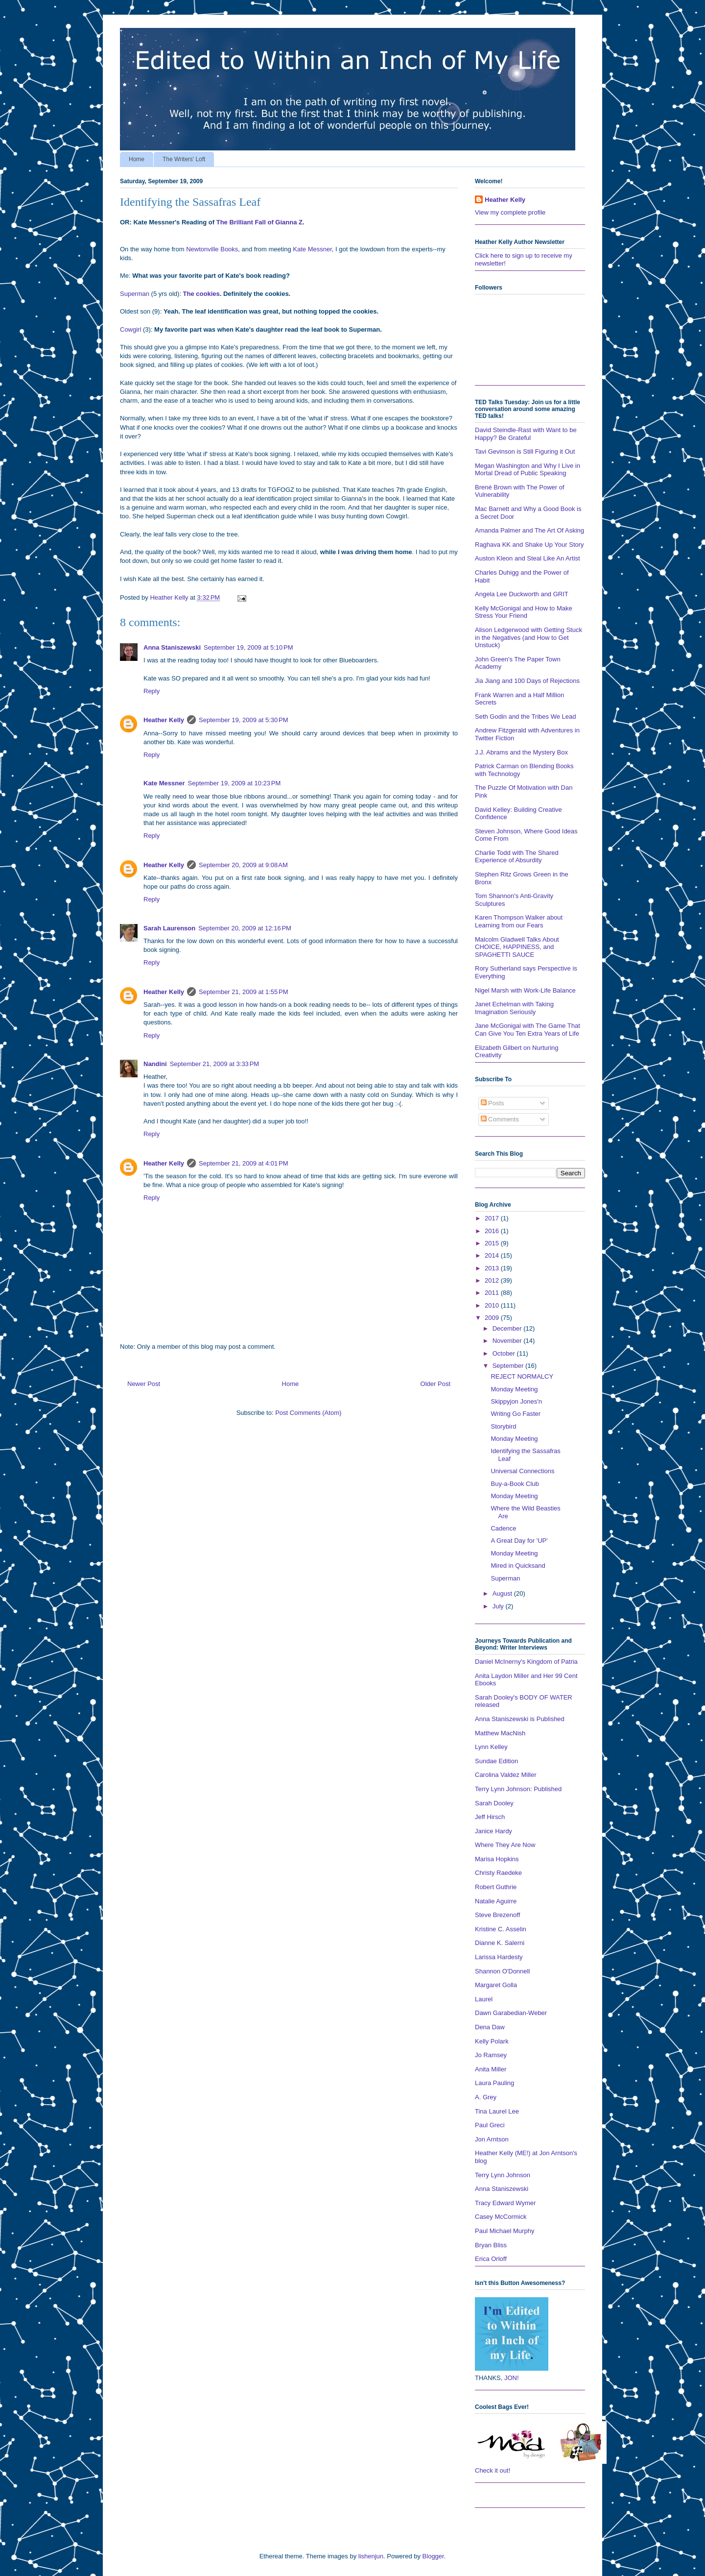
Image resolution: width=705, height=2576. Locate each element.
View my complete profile (510, 212)
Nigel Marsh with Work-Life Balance (525, 990)
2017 (493, 1218)
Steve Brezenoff (497, 1915)
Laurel (484, 1999)
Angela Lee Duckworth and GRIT (521, 594)
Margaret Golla (496, 1985)
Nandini (155, 1064)
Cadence (503, 1528)
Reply (151, 691)
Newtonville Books (212, 249)
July (499, 1606)
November (508, 1340)
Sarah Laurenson (169, 928)
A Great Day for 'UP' (519, 1540)
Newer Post (143, 1383)
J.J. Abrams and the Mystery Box (521, 752)
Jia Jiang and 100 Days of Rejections (527, 680)
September (509, 1365)
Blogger (433, 2556)
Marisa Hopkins (497, 1859)
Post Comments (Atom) (308, 1412)
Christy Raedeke (498, 1872)
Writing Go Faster (515, 1413)
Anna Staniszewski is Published (519, 1719)
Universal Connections (522, 1471)
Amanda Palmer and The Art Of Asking (529, 530)
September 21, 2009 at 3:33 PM (214, 1064)
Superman (134, 293)
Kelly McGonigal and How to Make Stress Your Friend (523, 612)
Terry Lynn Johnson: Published (518, 1789)
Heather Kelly (163, 720)
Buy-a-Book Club (515, 1483)
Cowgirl (130, 329)
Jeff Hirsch (490, 1817)
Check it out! (492, 2470)
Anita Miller (490, 2069)
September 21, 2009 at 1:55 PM (243, 992)
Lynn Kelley (491, 1746)
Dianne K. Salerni (499, 1942)
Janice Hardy (493, 1831)
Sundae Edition (496, 1761)
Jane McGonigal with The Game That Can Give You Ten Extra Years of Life (527, 1029)
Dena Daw (490, 2027)
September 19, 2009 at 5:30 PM (243, 720)
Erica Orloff (491, 2258)
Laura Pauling (494, 2083)
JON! (511, 2378)
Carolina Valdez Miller (505, 1774)
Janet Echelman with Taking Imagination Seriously (514, 1008)
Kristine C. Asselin (500, 1929)
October (505, 1353)
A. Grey (485, 2097)
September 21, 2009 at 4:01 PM (243, 1163)
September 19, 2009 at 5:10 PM (248, 647)
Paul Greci (490, 2125)
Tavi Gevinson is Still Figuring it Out (525, 451)
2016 (493, 1231)
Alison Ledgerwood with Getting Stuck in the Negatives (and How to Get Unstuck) (528, 637)
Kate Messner (312, 249)
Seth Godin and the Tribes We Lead (525, 716)
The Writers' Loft (184, 159)
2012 (493, 1280)
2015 (493, 1243)
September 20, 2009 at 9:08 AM (243, 865)
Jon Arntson (492, 2139)
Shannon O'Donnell (502, 1971)
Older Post (435, 1383)
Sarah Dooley (494, 1803)
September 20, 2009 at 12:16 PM (244, 928)
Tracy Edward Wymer (505, 2203)
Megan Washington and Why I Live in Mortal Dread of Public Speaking (527, 469)
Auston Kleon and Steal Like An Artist (527, 558)
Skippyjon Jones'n (516, 1401)
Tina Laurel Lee (497, 2111)
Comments (500, 1119)
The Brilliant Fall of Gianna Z (259, 222)
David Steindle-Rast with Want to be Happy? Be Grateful (526, 433)
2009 (493, 1317)
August (503, 1593)
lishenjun (370, 2556)
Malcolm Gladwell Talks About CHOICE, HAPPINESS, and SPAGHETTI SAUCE (517, 947)
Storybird (503, 1426)
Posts (492, 1103)
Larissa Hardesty (499, 1957)
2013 (493, 1268)
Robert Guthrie (496, 1887)
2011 (493, 1292)
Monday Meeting (514, 1389)
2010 (493, 1305)
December (508, 1328)
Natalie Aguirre (496, 1901)
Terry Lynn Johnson (502, 2175)
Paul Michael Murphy (504, 2231)
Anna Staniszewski (172, 647)
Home (136, 159)
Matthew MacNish (500, 1733)
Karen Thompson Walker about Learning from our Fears (519, 921)
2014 (493, 1255)
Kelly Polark (492, 2041)
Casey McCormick (500, 2216)
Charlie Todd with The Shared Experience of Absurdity (517, 856)
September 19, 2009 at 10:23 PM (234, 783)
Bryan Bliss (491, 2245)
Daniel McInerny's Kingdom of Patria (526, 1661)
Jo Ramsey (491, 2055)
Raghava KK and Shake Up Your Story (529, 544)
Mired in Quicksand (518, 1565)
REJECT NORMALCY (522, 1376)
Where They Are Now (505, 1844)
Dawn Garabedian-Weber (511, 2013)
